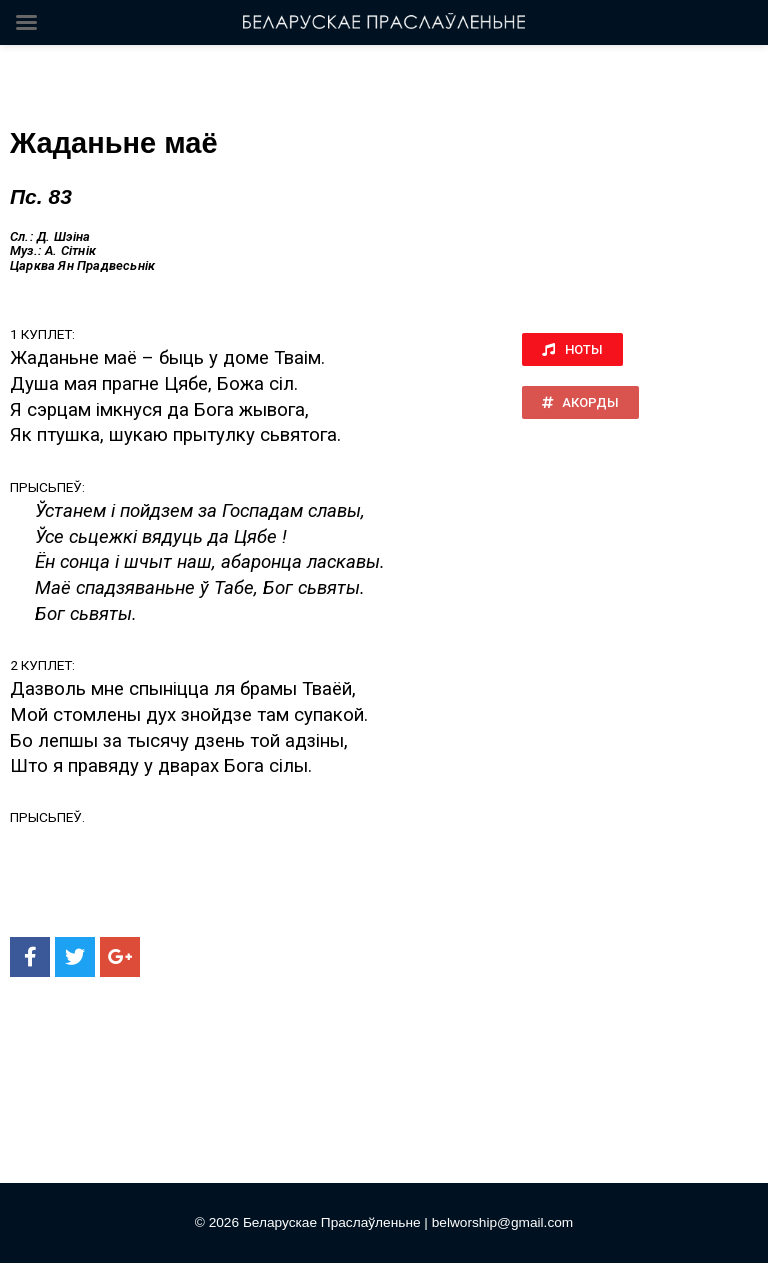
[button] (572, 349)
